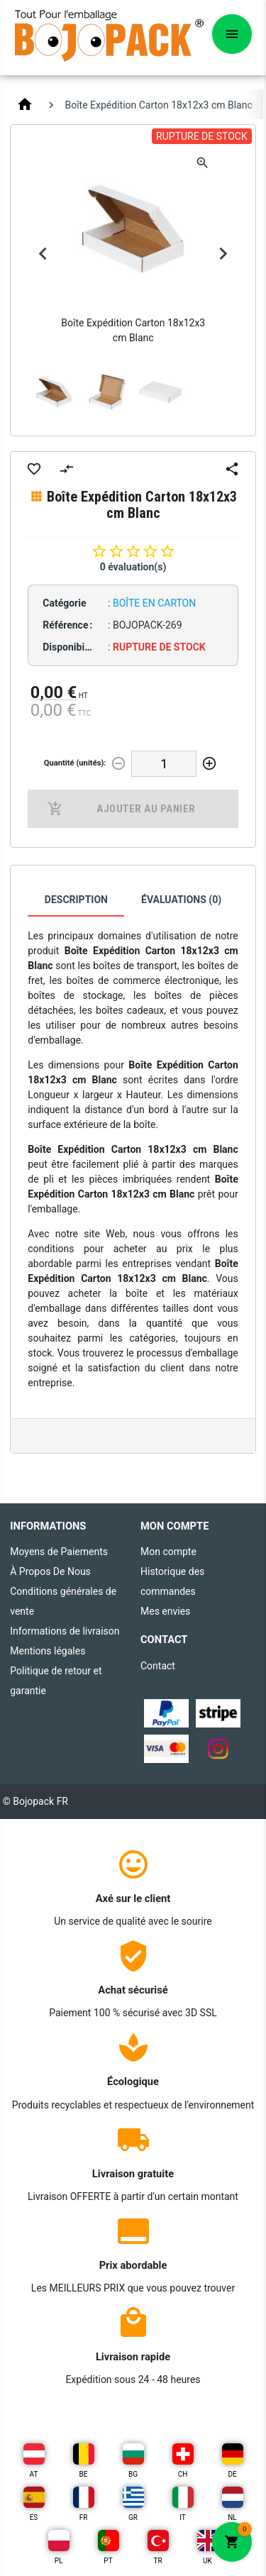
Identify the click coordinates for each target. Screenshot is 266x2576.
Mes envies (165, 1611)
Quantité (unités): (75, 763)
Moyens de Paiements (59, 1551)
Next (223, 254)
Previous (42, 254)
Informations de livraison (64, 1631)
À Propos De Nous (50, 1571)
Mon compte (168, 1551)
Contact (157, 1665)
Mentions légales (47, 1651)
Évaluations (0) (181, 899)
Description (76, 899)
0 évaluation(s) (133, 567)
